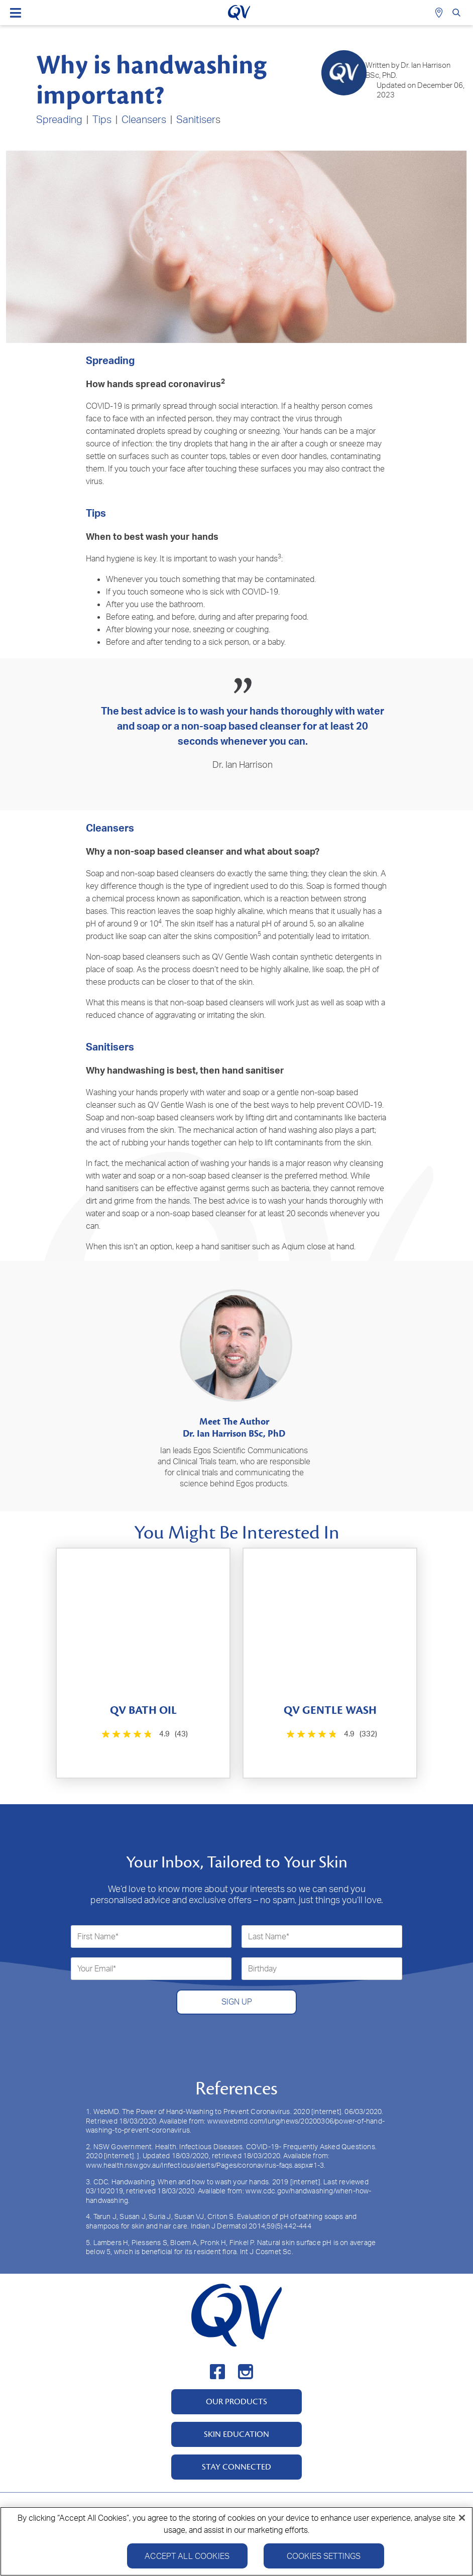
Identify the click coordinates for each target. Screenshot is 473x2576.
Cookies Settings (324, 2556)
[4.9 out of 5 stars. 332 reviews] (331, 1734)
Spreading (59, 119)
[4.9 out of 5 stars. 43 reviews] (144, 1734)
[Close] (462, 2518)
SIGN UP (236, 2002)
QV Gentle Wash (241, 957)
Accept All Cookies (187, 2556)
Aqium (293, 1246)
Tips (101, 119)
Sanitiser (195, 119)
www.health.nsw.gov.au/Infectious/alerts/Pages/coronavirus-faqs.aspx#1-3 (205, 2165)
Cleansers (144, 119)
